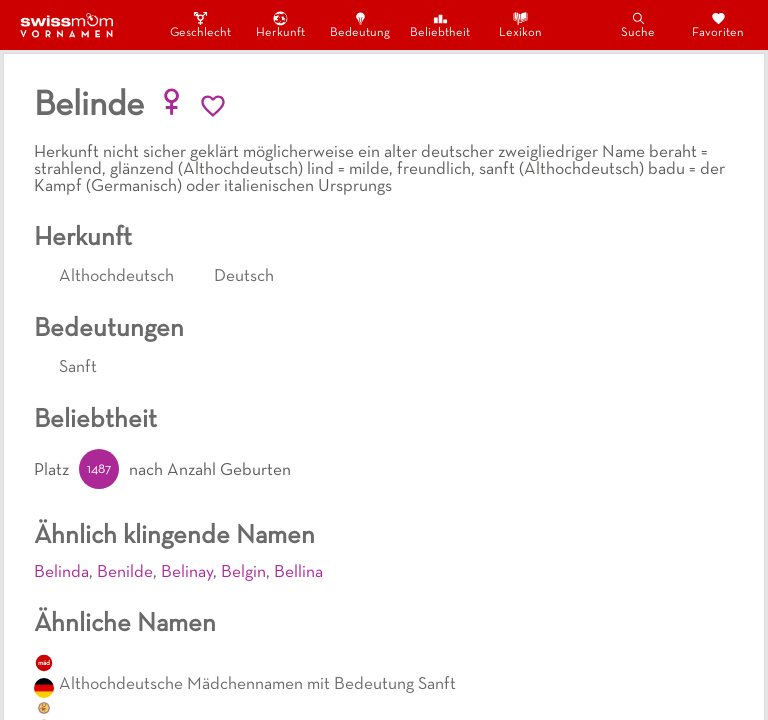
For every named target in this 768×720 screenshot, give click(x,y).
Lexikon (520, 24)
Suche (638, 24)
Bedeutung (360, 24)
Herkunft (280, 24)
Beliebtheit (440, 24)
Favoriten (718, 24)
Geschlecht (200, 24)
